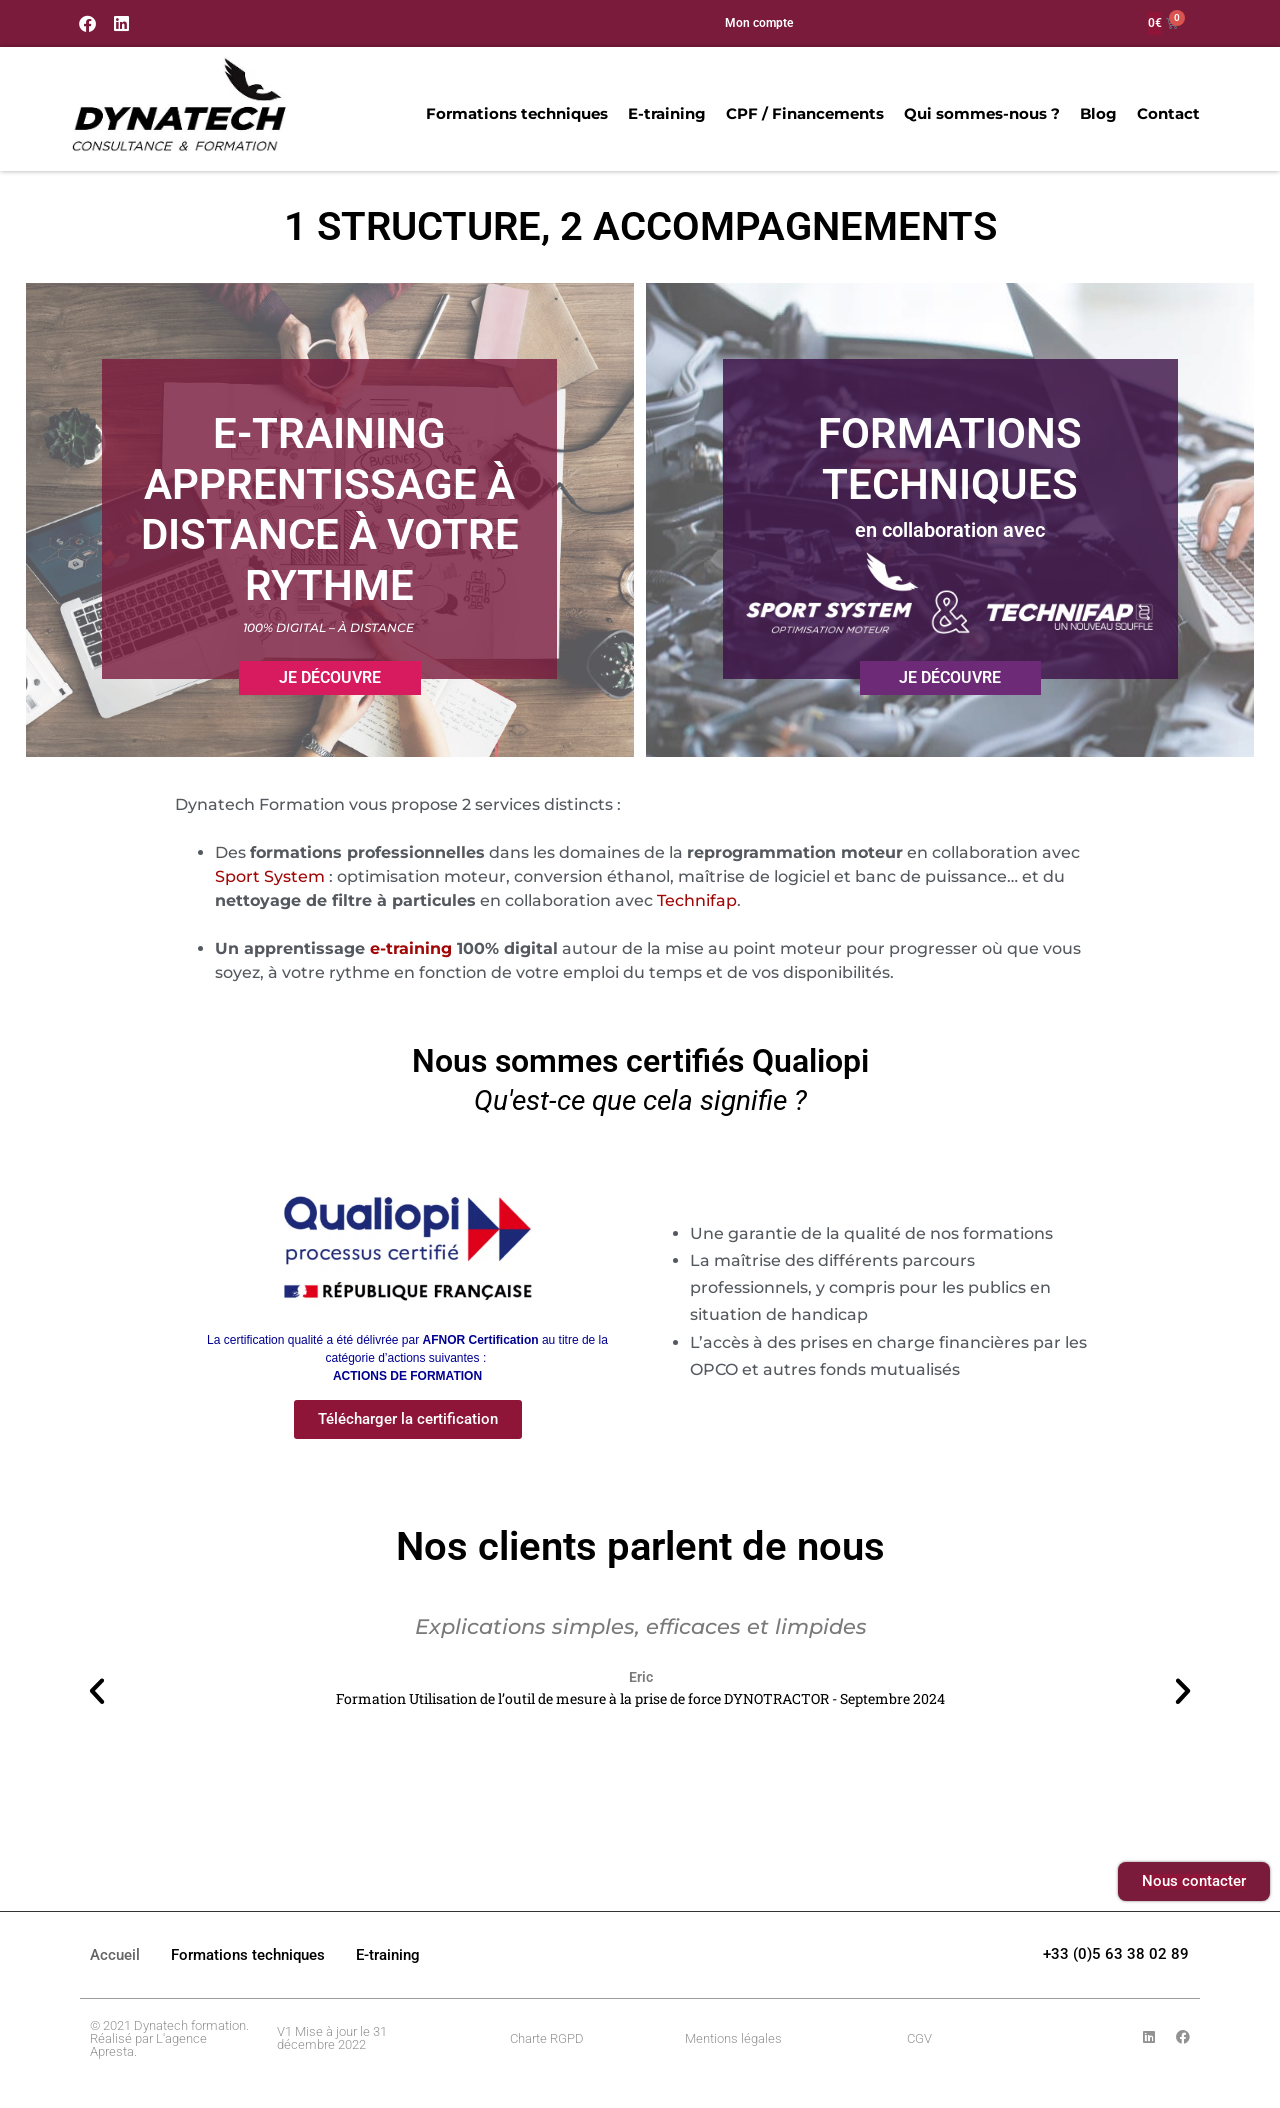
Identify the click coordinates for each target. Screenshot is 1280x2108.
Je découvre (330, 677)
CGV (919, 2038)
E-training (665, 113)
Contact (1166, 113)
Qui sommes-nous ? (980, 113)
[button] (97, 1691)
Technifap (697, 900)
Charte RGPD (547, 2038)
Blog (1096, 113)
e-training (411, 948)
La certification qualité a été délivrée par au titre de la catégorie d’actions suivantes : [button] (407, 1358)
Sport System (270, 876)
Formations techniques (515, 113)
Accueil (115, 1955)
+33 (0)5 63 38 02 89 (1116, 1954)
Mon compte (759, 23)
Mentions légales (733, 2038)
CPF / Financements (803, 113)
